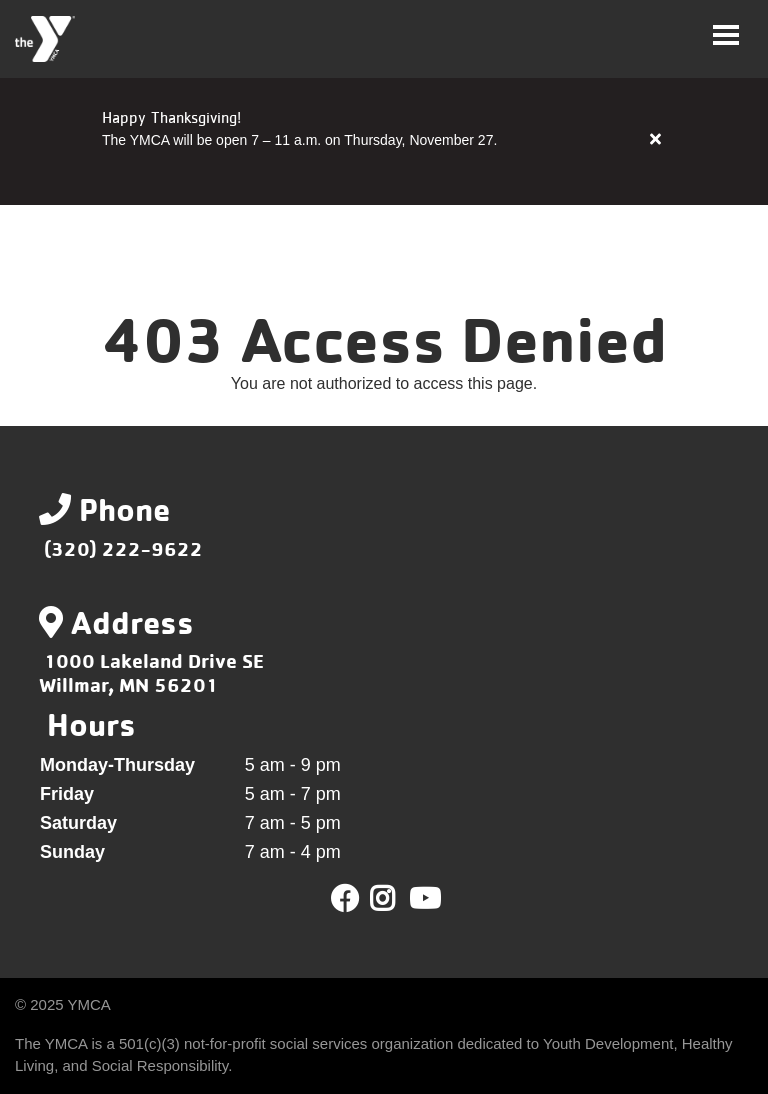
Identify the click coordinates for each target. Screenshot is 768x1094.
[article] (384, 140)
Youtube (423, 899)
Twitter (396, 899)
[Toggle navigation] (726, 35)
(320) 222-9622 (123, 548)
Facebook (345, 899)
